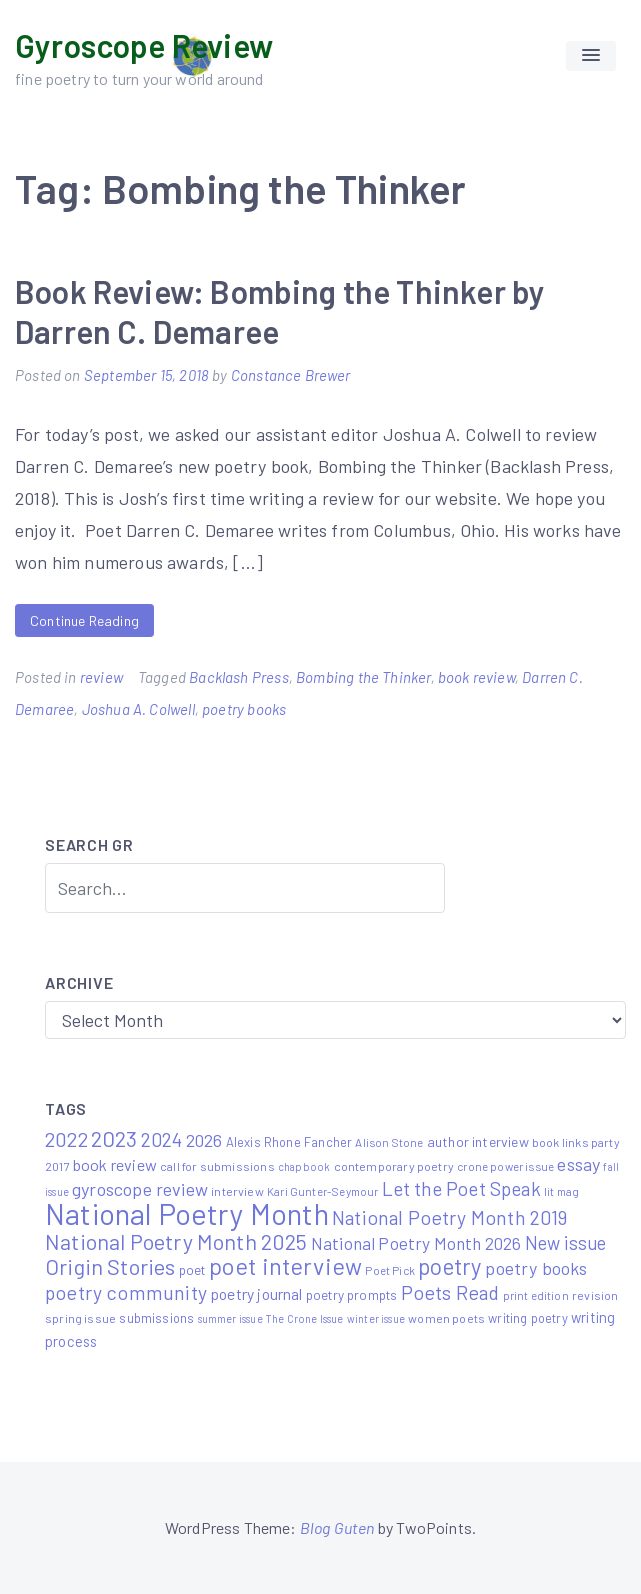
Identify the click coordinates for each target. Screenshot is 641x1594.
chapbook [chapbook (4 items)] (304, 1166)
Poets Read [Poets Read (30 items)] (450, 1292)
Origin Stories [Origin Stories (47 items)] (110, 1266)
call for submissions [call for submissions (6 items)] (217, 1166)
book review (476, 677)
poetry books (244, 709)
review (101, 677)
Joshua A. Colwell (138, 709)
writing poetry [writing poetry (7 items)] (528, 1318)
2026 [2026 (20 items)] (204, 1140)
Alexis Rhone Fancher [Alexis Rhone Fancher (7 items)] (289, 1142)
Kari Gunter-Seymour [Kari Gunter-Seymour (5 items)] (322, 1191)
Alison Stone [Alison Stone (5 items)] (389, 1142)
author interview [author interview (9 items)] (478, 1141)
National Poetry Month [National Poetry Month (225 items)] (187, 1213)
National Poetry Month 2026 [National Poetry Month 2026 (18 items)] (416, 1243)
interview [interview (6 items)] (237, 1191)
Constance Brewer (291, 375)
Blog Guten (337, 1527)
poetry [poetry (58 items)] (450, 1266)
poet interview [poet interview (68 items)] (286, 1265)
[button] (591, 56)
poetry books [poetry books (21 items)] (536, 1268)
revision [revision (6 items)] (595, 1295)
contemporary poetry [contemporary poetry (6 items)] (394, 1166)
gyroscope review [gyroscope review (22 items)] (140, 1189)
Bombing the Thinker (363, 677)
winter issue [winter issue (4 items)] (376, 1318)
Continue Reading (84, 620)
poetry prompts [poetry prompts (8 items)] (352, 1295)
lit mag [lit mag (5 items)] (561, 1191)
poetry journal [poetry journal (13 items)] (256, 1293)
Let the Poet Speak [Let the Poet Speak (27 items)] (461, 1188)
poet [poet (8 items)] (192, 1270)
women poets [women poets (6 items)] (446, 1318)
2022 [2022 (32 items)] (66, 1139)
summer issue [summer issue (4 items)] (230, 1318)
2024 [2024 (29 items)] (162, 1139)
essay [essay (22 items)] (578, 1164)
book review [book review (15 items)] (115, 1164)
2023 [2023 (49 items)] (114, 1138)
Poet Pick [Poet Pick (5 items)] (390, 1270)
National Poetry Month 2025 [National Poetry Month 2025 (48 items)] (176, 1241)
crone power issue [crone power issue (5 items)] (505, 1166)
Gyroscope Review (144, 45)
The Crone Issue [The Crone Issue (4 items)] (305, 1318)
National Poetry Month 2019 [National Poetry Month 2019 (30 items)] (450, 1217)
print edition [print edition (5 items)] (536, 1295)
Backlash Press (239, 677)
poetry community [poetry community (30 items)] (126, 1292)
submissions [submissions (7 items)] (156, 1318)
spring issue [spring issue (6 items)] (80, 1318)
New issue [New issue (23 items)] (566, 1243)
